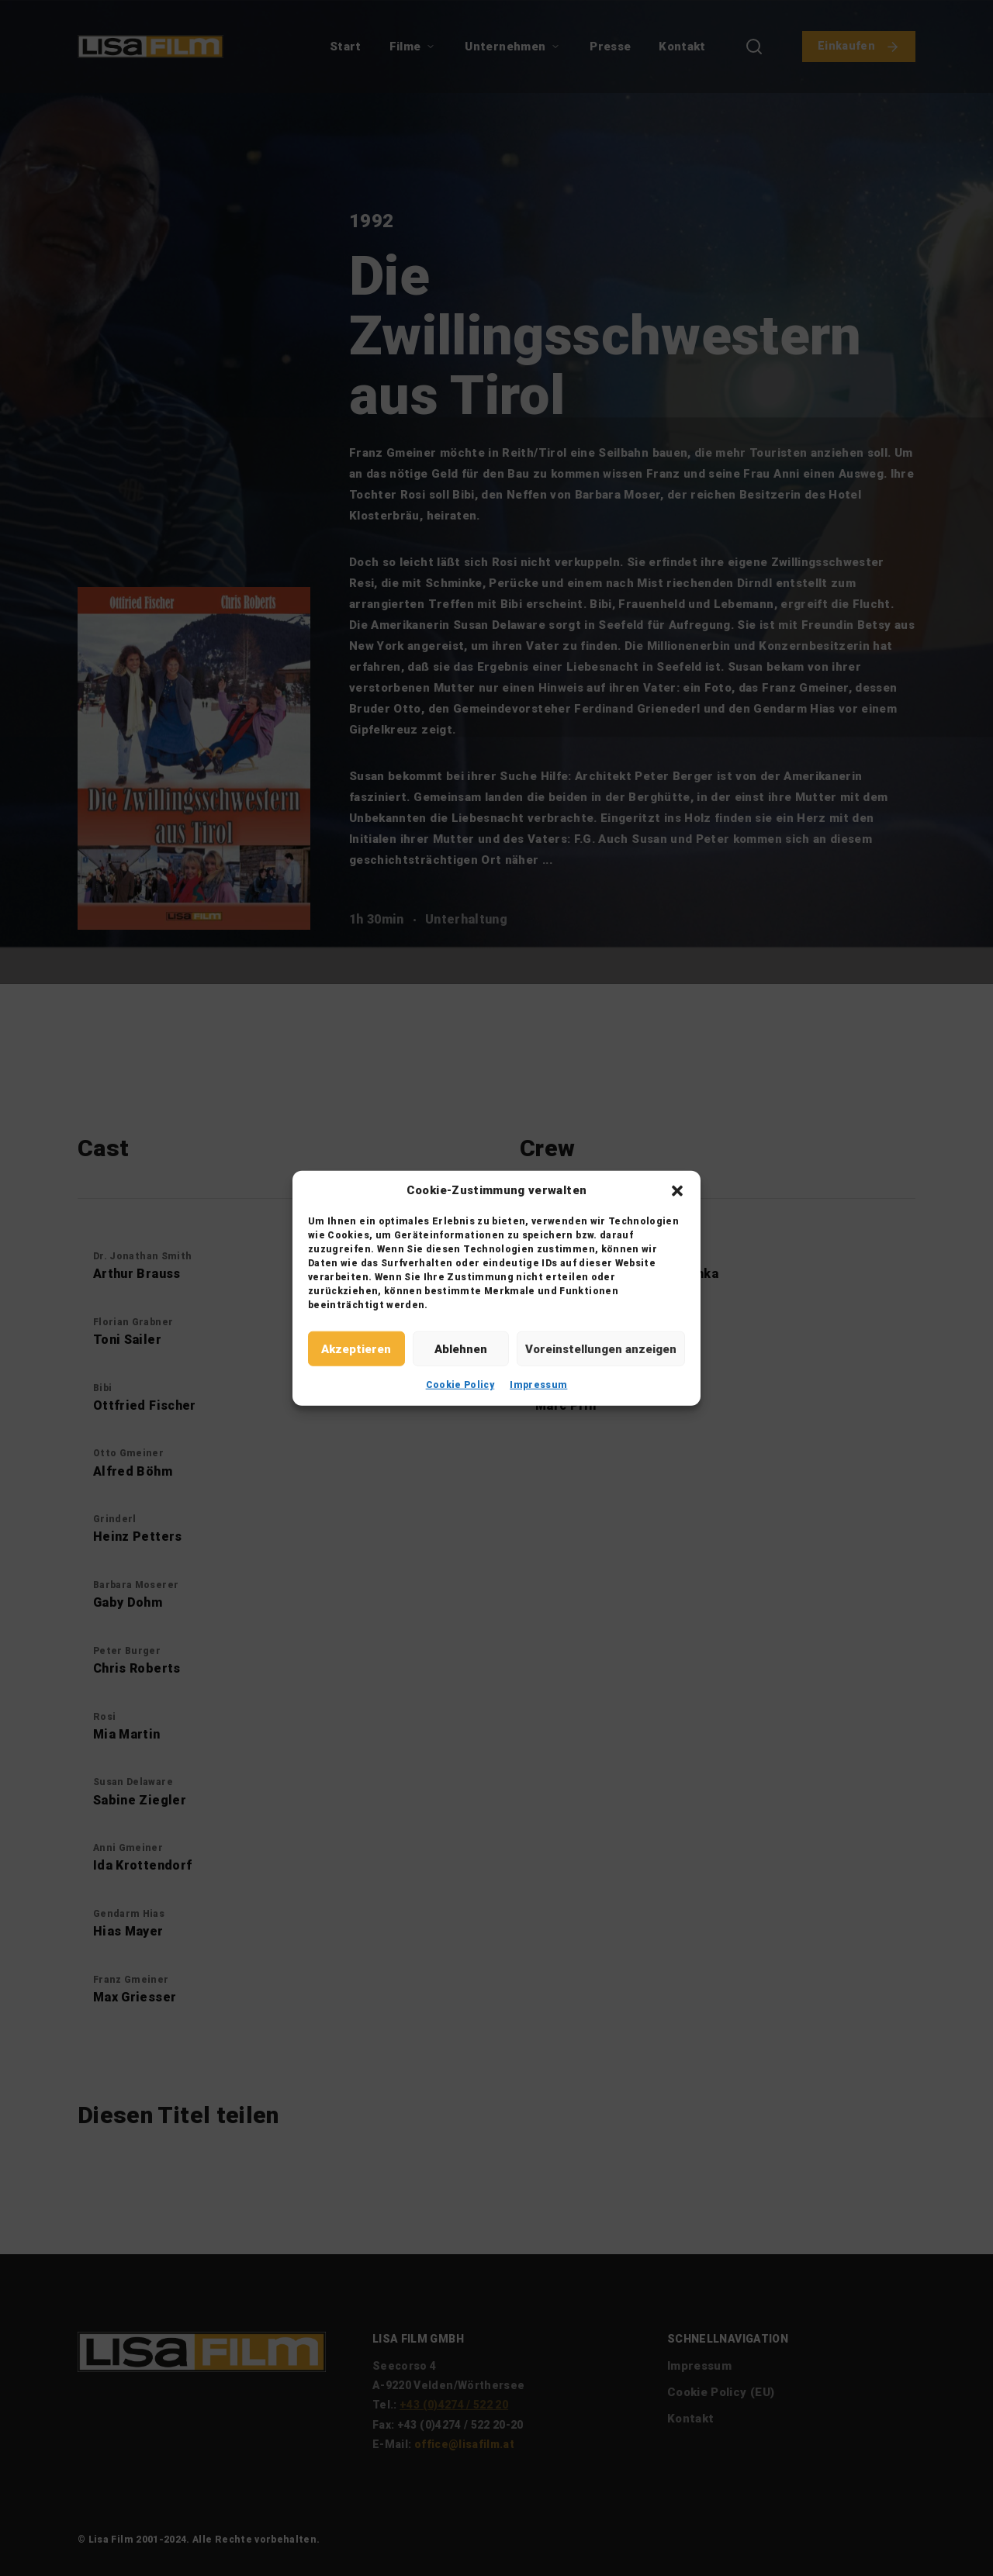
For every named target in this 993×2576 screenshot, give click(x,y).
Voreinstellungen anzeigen (600, 1348)
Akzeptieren (356, 1348)
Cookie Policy (460, 1385)
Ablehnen (460, 1348)
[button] (677, 1190)
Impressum (538, 1385)
